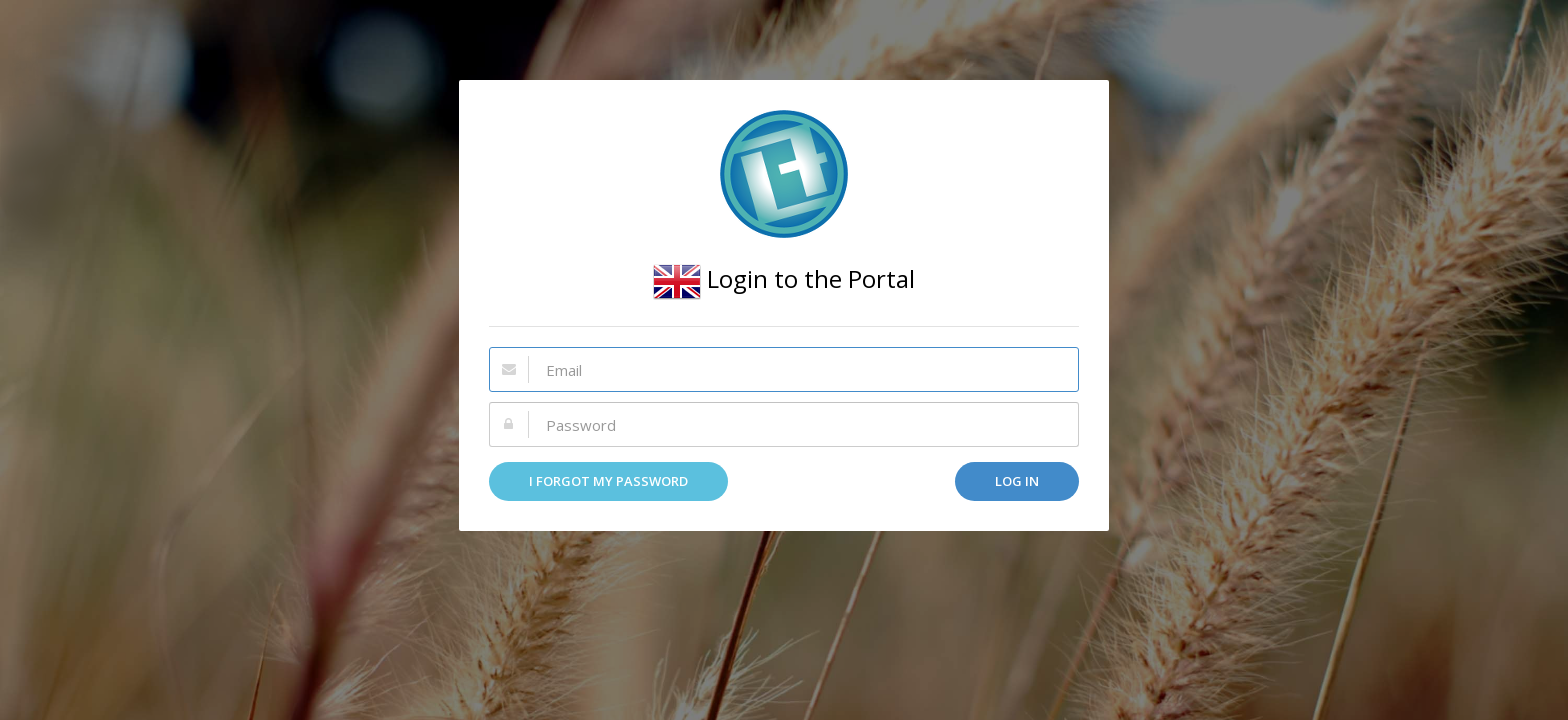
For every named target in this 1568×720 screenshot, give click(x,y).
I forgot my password (608, 481)
